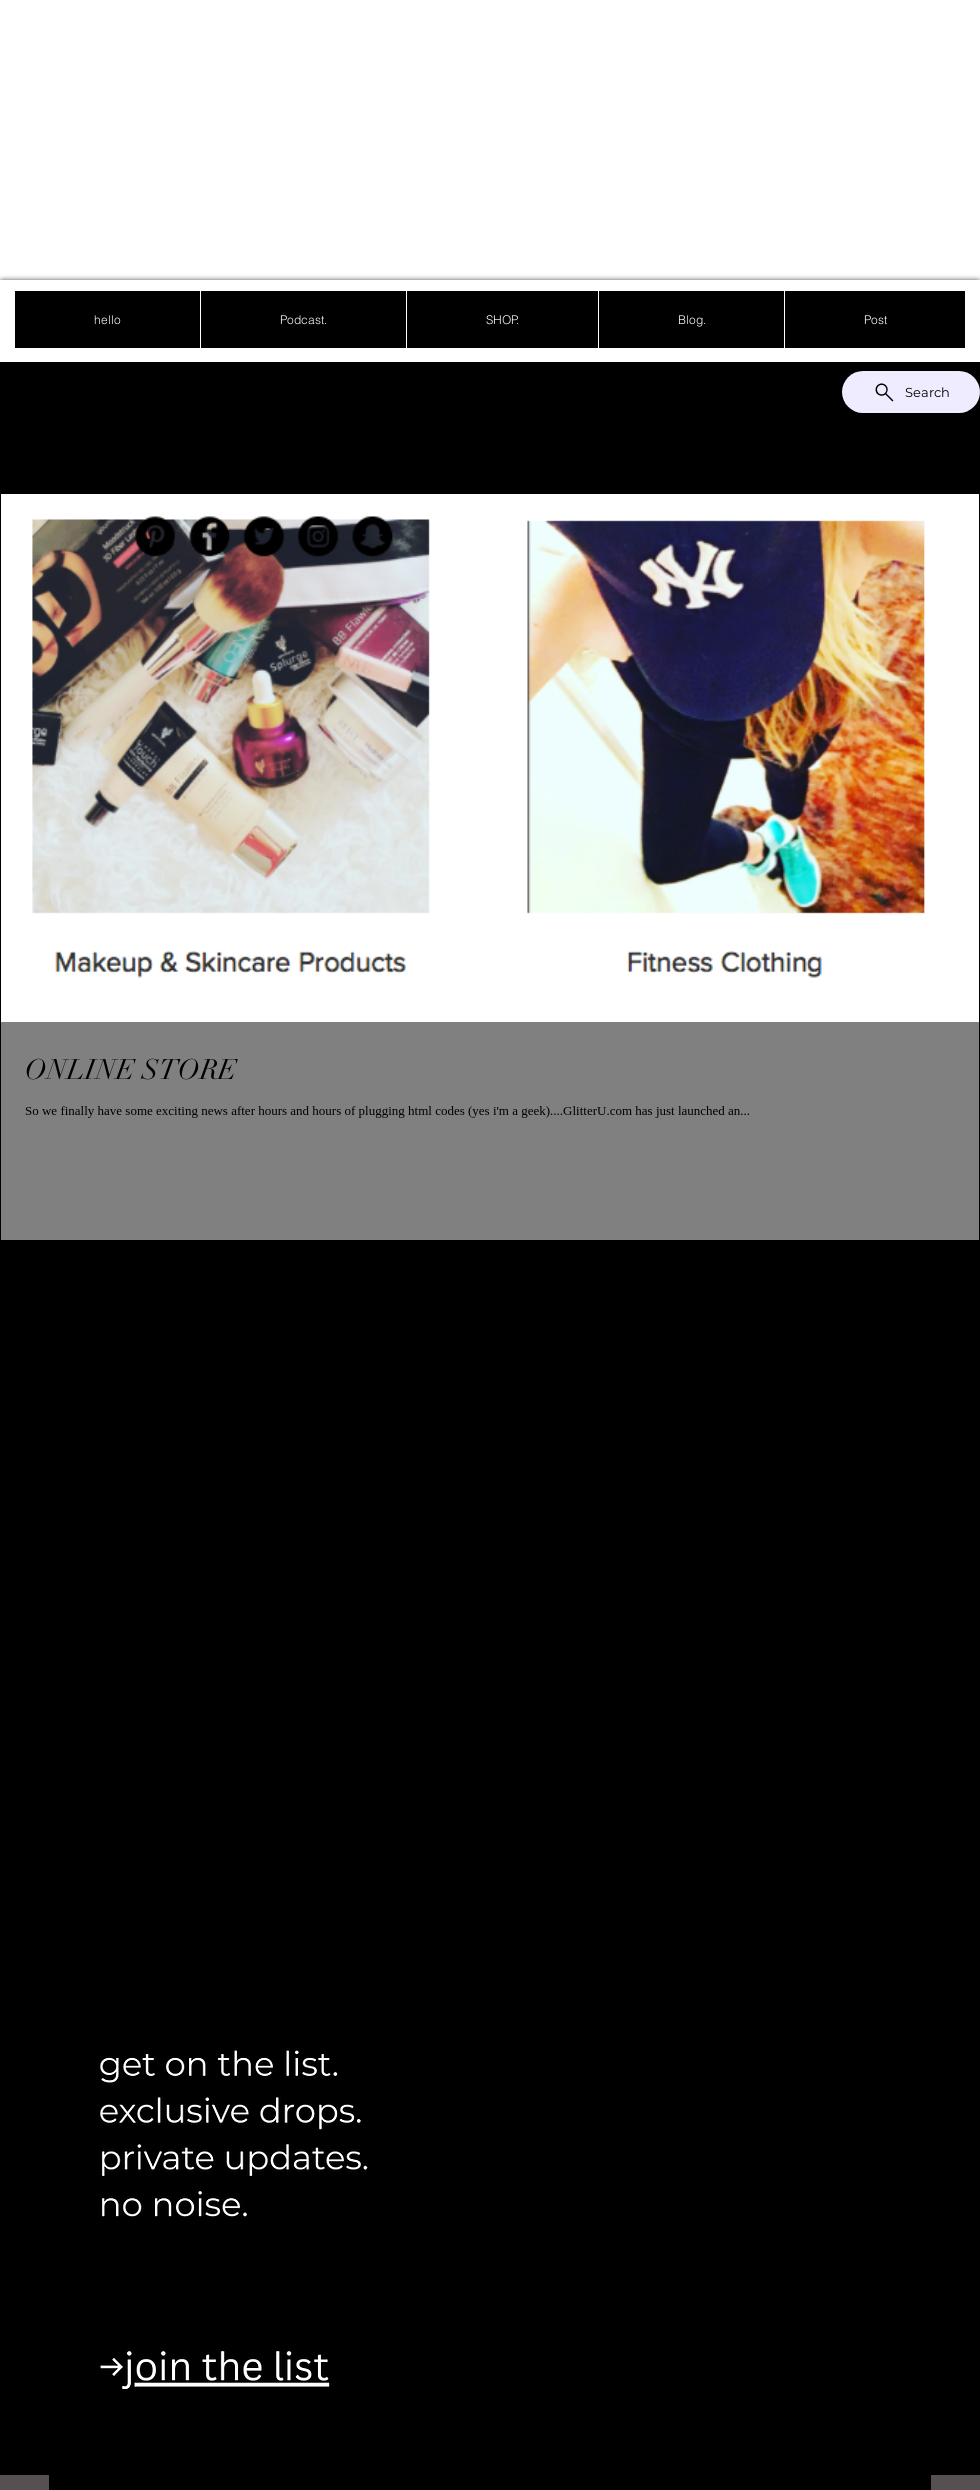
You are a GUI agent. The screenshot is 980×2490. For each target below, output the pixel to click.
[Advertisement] (396, 140)
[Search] (911, 392)
